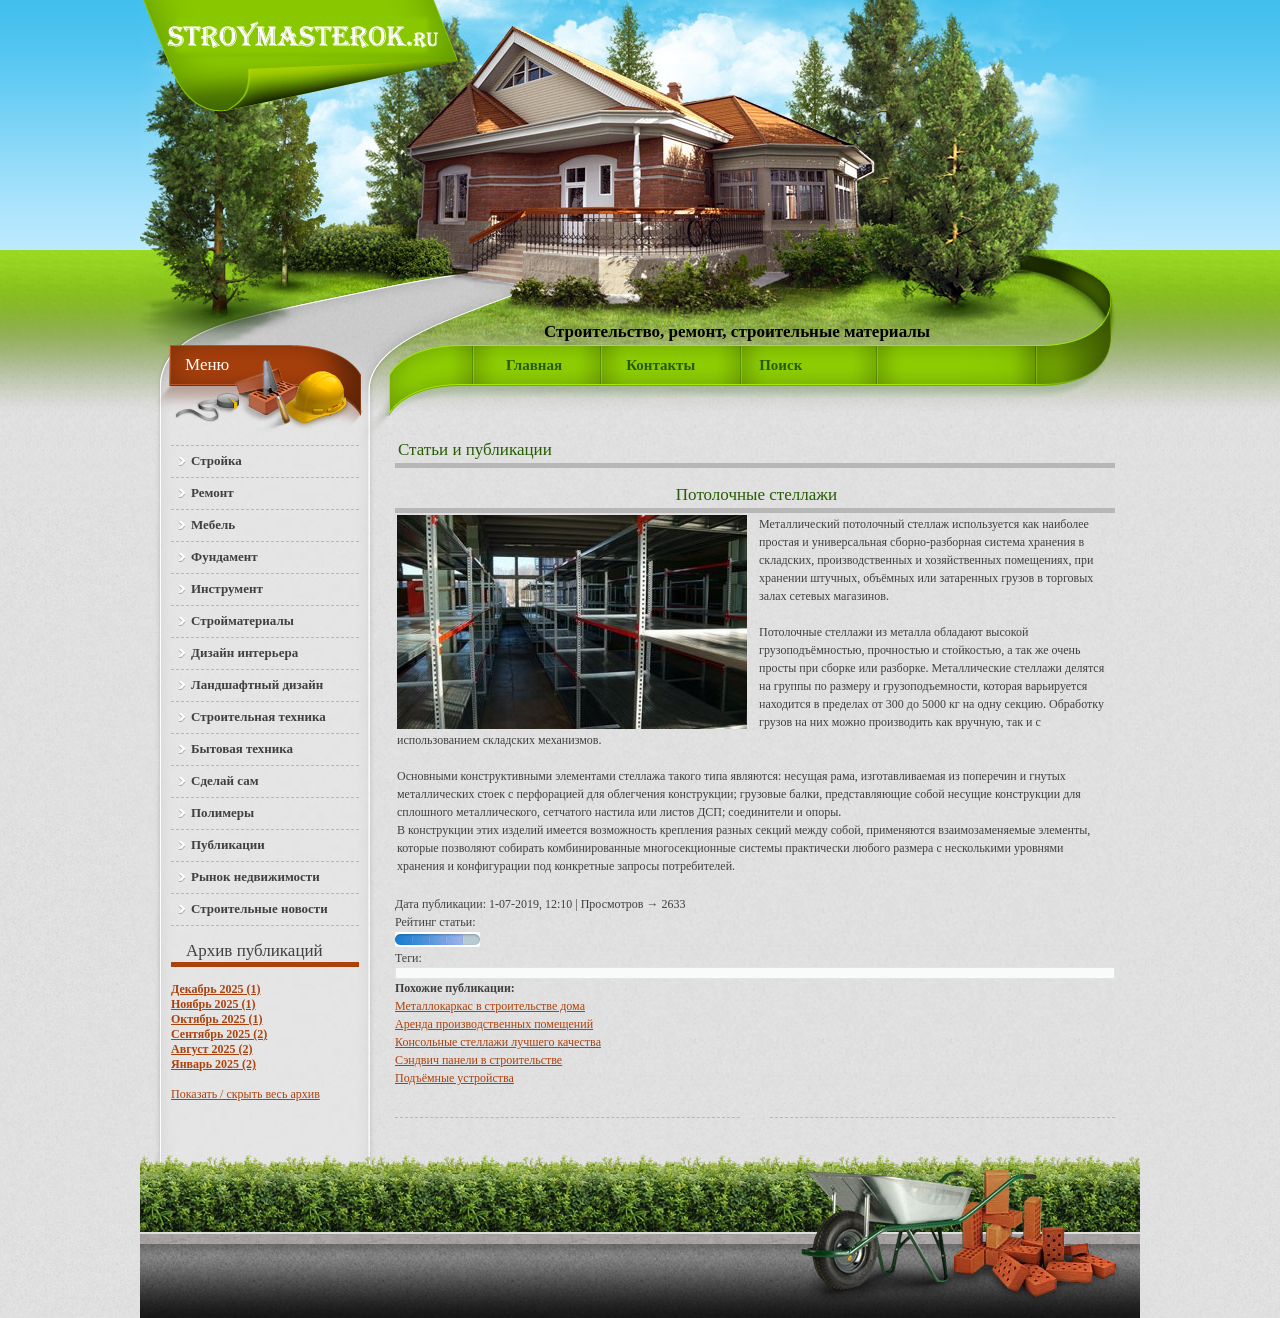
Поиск (780, 365)
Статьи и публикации (475, 449)
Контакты (660, 365)
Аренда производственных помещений (494, 1024)
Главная (534, 365)
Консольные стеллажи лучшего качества (498, 1042)
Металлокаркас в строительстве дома (490, 1006)
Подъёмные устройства (454, 1078)
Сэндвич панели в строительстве (478, 1060)
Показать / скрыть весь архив (245, 1094)
